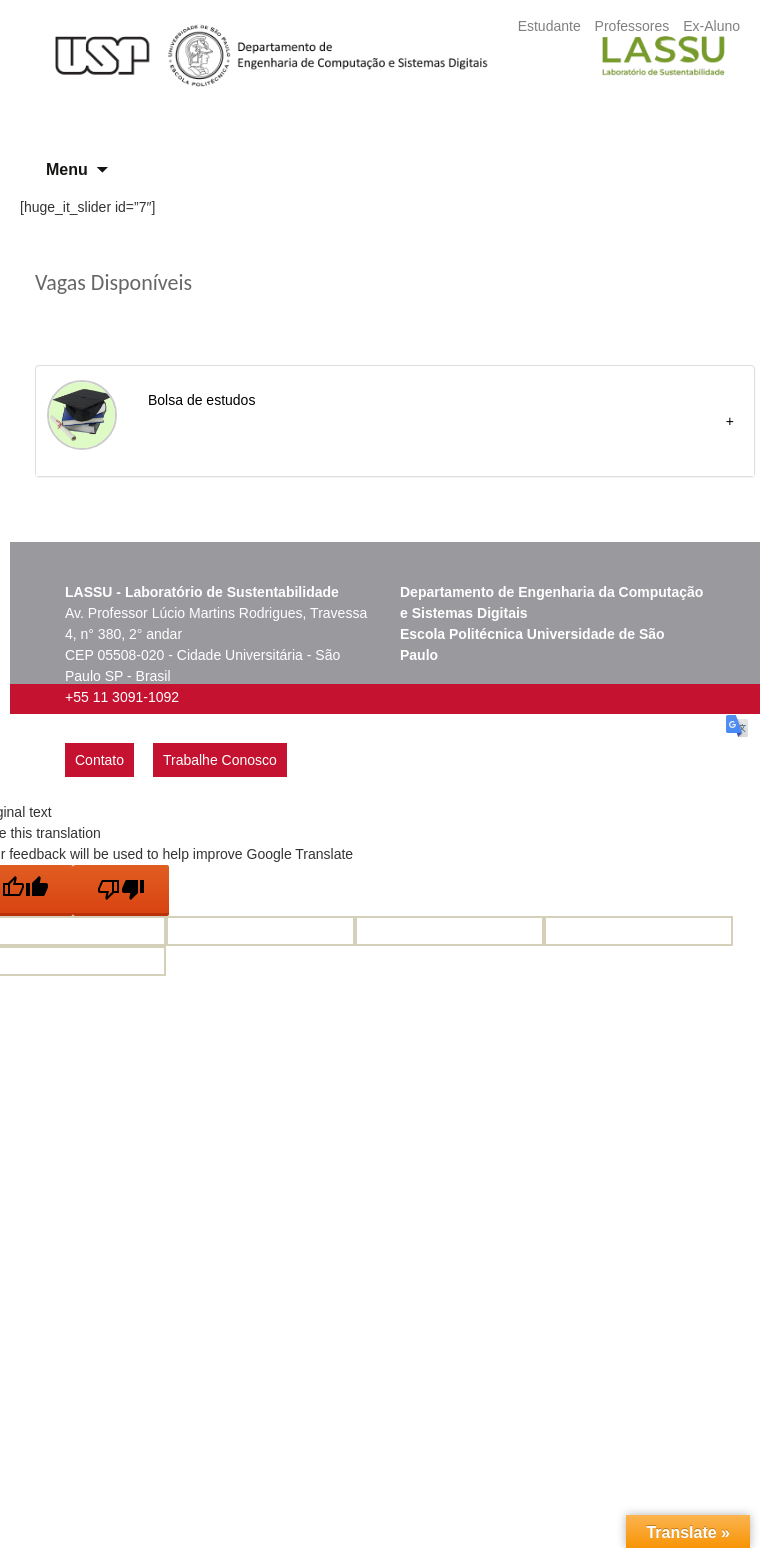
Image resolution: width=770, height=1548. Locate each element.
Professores (632, 26)
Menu (67, 169)
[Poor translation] (121, 890)
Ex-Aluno (711, 26)
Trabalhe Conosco (220, 760)
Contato (99, 760)
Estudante (549, 26)
